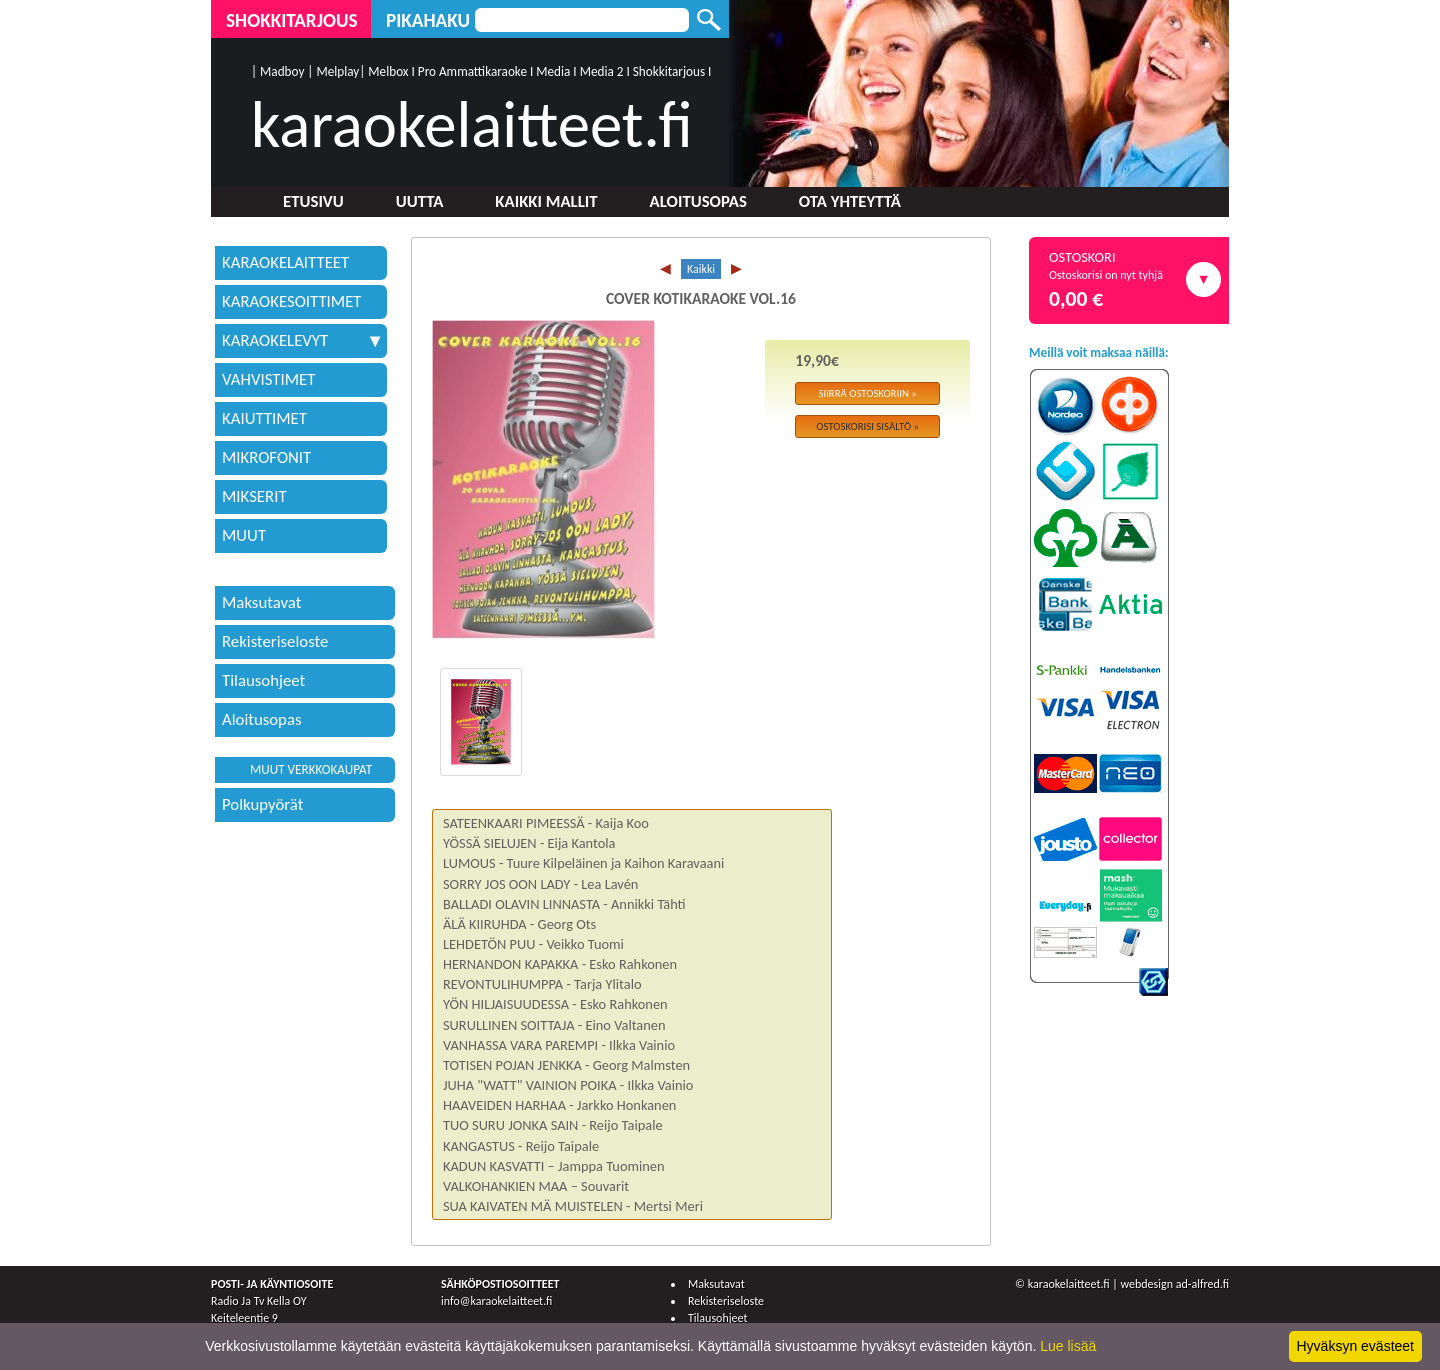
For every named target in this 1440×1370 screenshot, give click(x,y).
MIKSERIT (254, 496)
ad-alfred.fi (1202, 1284)
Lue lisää (1068, 1346)
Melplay (337, 71)
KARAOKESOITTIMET (292, 301)
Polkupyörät (262, 804)
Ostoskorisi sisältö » (867, 426)
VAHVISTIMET (268, 379)
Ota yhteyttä (850, 201)
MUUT (244, 535)
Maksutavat (261, 602)
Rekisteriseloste (275, 641)
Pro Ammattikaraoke (472, 71)
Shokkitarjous (292, 20)
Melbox (388, 71)
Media (553, 71)
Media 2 (602, 71)
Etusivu (313, 201)
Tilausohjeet (263, 680)
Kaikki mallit (546, 201)
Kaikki (701, 269)
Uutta (420, 201)
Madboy (282, 71)
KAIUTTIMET (264, 418)
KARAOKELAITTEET (285, 262)
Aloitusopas (698, 201)
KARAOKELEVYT (301, 340)
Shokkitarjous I (672, 71)
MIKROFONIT (266, 457)
